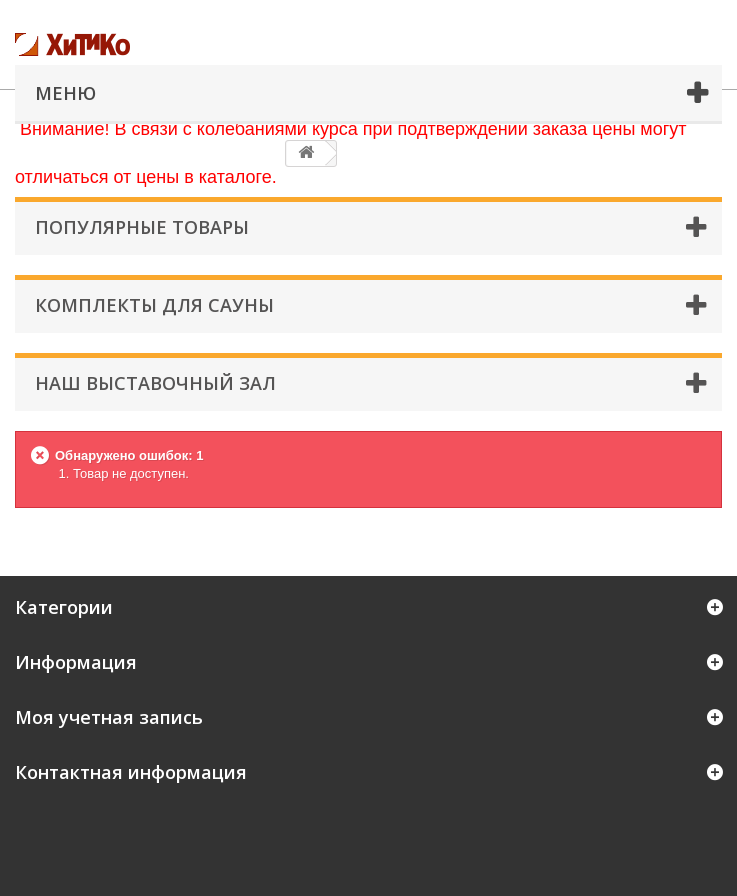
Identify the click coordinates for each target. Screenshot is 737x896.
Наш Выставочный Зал (155, 383)
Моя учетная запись (109, 717)
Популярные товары (142, 227)
